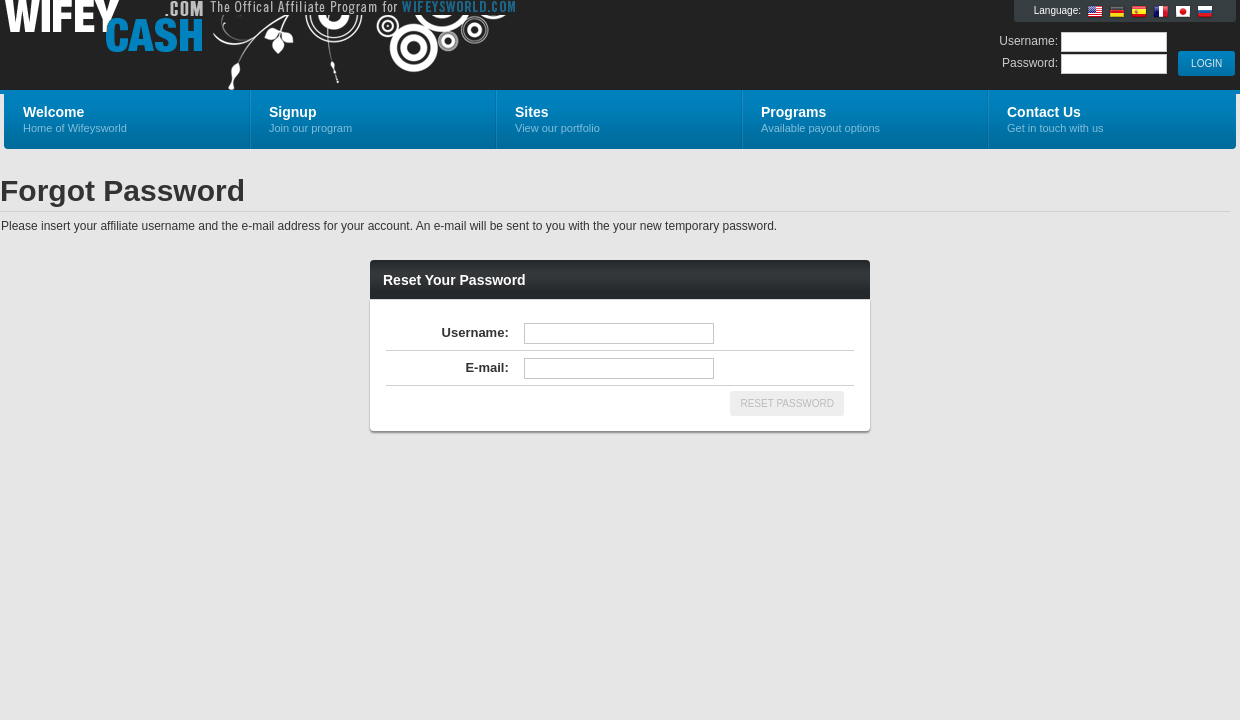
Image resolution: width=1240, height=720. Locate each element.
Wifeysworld (242, 46)
